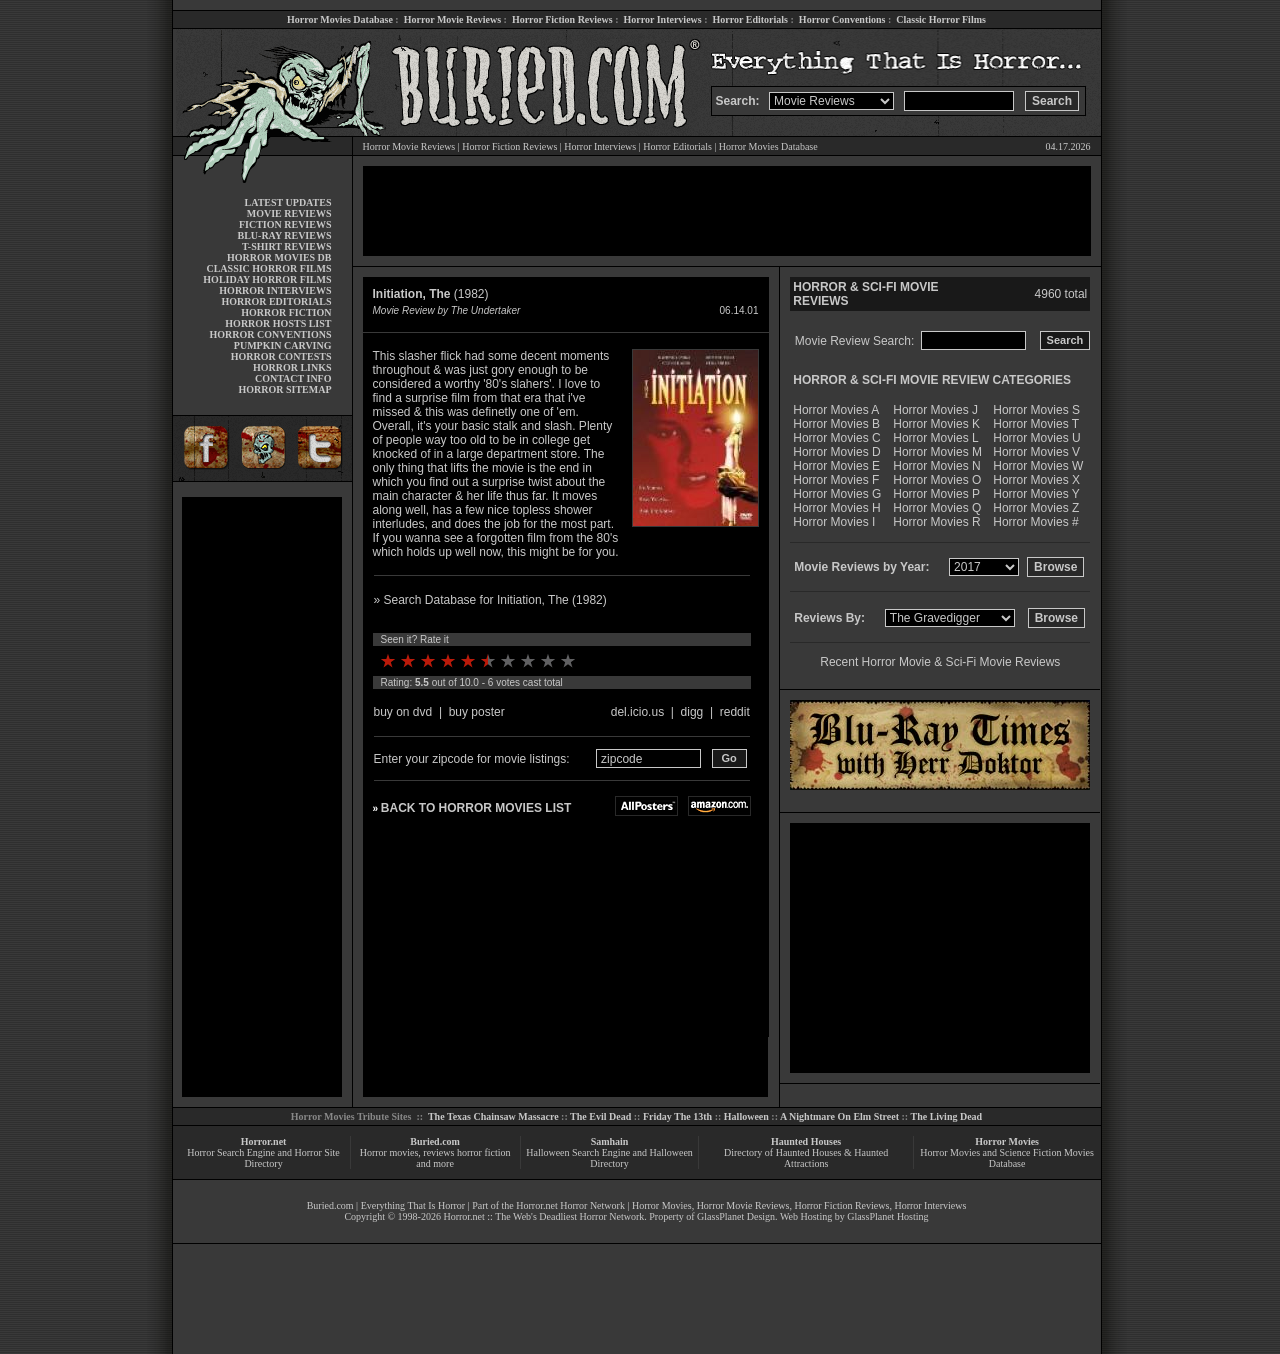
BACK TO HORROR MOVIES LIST (476, 808)
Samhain (610, 1141)
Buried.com (435, 1141)
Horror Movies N (936, 466)
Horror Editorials (750, 19)
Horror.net (264, 1141)
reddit (735, 712)
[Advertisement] (262, 797)
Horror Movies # (1035, 522)
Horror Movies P (936, 494)
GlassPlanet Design (736, 1216)
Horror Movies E (836, 466)
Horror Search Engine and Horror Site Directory (263, 1158)
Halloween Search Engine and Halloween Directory (609, 1158)
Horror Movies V (1036, 452)
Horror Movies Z (1036, 508)
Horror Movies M (937, 452)
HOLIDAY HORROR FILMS (267, 279)
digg (692, 712)
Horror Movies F (836, 480)
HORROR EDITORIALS (276, 301)
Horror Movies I (834, 522)
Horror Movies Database (340, 19)
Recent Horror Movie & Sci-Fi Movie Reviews (940, 662)
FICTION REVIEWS (285, 224)
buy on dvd (403, 712)
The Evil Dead (600, 1116)
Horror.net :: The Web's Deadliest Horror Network (543, 1216)
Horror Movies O (937, 480)
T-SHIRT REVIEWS (286, 246)
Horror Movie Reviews (452, 19)
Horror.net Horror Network (570, 1205)
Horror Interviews (662, 19)
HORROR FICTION (286, 312)
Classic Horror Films (941, 19)
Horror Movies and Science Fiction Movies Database (1007, 1158)
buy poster (477, 712)
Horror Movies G (837, 494)
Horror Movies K (936, 424)
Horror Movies (1007, 1141)
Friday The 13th (677, 1116)
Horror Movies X (1036, 480)
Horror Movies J (935, 410)
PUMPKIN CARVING (283, 345)
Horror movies (389, 1152)
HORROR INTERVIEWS (275, 290)
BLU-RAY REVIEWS (284, 235)
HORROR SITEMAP (284, 389)
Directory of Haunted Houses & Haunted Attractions (806, 1158)
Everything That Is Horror (413, 1205)
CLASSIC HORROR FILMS (268, 268)
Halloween (746, 1116)
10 (568, 661)
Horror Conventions (842, 19)
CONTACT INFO (293, 378)
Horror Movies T (1036, 424)
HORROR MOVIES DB (279, 257)
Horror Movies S (1036, 410)
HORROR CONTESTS (281, 356)
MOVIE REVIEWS (289, 213)
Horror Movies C (836, 438)
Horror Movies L (935, 438)
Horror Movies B (836, 424)
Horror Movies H (836, 508)
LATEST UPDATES (288, 202)
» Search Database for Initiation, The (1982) (490, 600)
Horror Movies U (1036, 438)
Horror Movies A (836, 410)
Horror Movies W (1038, 466)
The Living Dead (947, 1116)
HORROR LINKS (292, 367)
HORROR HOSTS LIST (278, 323)
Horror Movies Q (937, 508)
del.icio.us (637, 712)
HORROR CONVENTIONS (271, 334)
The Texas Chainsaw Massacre (493, 1116)
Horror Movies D (836, 452)
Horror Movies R (936, 522)
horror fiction (484, 1152)
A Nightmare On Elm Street (839, 1116)
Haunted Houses (806, 1141)
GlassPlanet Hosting (887, 1216)
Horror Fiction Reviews (562, 19)
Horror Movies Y (1036, 494)
